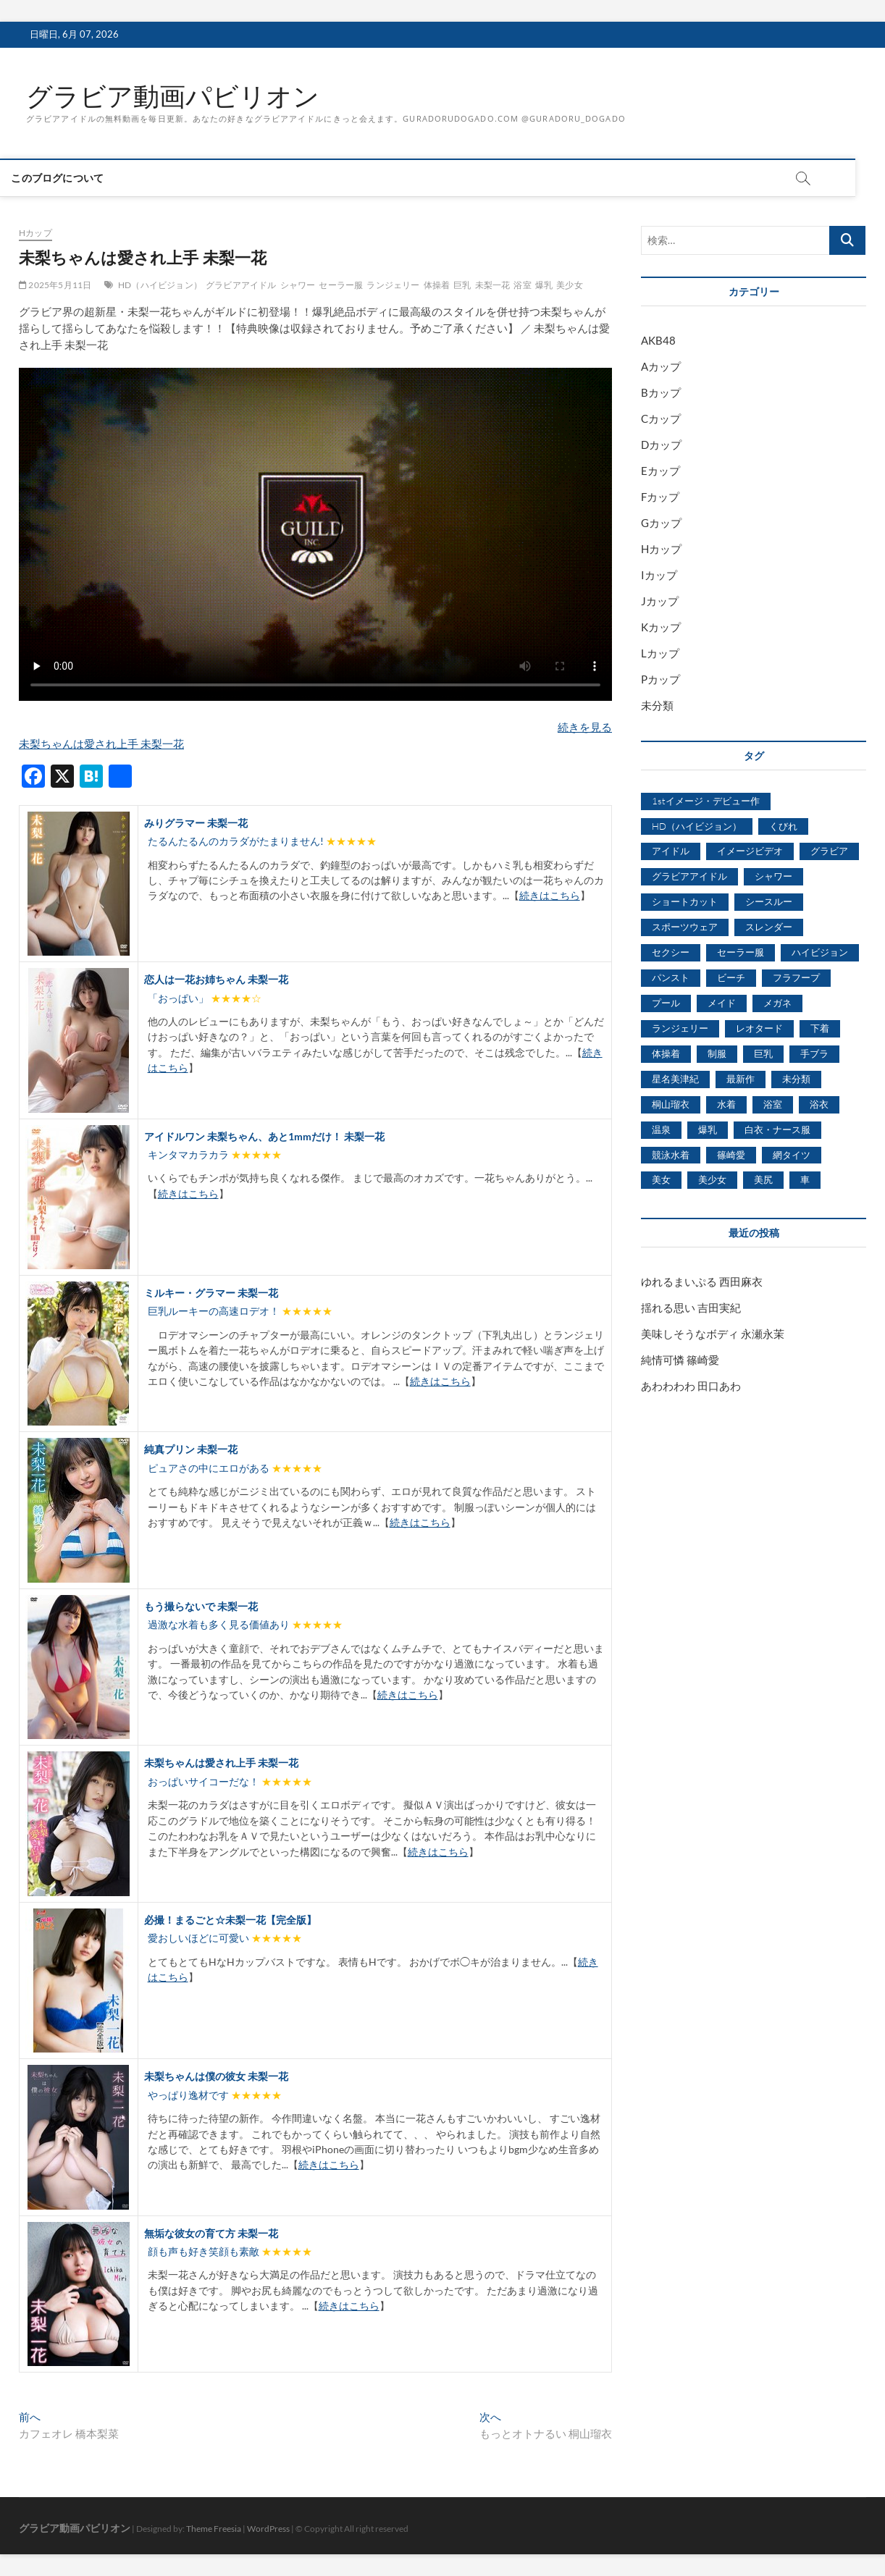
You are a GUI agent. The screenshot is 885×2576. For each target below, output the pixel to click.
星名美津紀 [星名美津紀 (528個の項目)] (675, 1079)
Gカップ (661, 522)
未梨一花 (493, 284)
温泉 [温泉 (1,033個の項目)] (661, 1129)
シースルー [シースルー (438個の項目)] (768, 901)
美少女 (569, 284)
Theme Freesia (213, 2528)
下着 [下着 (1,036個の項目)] (819, 1028)
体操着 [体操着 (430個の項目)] (666, 1053)
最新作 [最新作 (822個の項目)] (740, 1079)
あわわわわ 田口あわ (691, 1385)
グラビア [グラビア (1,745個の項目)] (829, 850)
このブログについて (72, 178)
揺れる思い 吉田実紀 (691, 1307)
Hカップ (35, 232)
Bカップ (661, 392)
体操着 (437, 284)
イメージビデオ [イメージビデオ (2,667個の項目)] (750, 850)
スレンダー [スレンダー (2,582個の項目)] (768, 927)
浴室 (522, 284)
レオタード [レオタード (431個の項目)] (759, 1028)
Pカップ (660, 679)
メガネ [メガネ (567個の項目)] (777, 1003)
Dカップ (661, 444)
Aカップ (661, 366)
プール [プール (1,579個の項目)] (666, 1003)
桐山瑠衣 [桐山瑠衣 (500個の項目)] (670, 1104)
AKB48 (658, 340)
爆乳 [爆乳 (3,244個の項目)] (707, 1129)
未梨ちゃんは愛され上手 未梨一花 (101, 743)
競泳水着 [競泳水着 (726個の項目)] (670, 1155)
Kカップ (661, 627)
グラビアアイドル (241, 284)
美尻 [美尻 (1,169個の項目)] (763, 1179)
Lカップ (660, 653)
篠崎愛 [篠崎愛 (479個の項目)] (731, 1155)
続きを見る (585, 726)
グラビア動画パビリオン (172, 96)
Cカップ (661, 418)
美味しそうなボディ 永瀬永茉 (712, 1333)
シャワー (298, 284)
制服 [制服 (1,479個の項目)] (717, 1053)
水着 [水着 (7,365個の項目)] (726, 1104)
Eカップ (660, 470)
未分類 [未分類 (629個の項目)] (796, 1079)
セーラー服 (341, 284)
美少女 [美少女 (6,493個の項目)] (712, 1179)
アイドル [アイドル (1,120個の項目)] (670, 850)
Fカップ (660, 496)
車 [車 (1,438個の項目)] (805, 1179)
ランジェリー (392, 284)
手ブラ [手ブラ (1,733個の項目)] (814, 1053)
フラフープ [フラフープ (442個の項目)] (796, 977)
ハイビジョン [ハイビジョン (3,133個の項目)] (820, 952)
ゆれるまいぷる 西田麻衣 (702, 1281)
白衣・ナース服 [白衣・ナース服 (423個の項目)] (777, 1129)
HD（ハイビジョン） (160, 284)
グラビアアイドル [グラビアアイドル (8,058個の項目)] (689, 876)
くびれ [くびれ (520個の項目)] (783, 826)
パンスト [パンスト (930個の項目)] (670, 977)
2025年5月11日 (55, 284)
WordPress (268, 2528)
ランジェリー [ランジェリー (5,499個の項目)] (680, 1028)
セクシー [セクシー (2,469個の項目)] (670, 952)
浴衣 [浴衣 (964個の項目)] (819, 1104)
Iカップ (659, 574)
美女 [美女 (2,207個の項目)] (661, 1179)
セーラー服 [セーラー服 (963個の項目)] (740, 952)
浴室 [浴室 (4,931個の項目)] (772, 1104)
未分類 (657, 705)
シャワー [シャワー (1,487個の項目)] (773, 876)
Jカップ (660, 600)
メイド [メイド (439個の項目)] (722, 1003)
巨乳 (462, 284)
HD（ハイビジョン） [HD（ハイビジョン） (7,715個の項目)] (697, 826)
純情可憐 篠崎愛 (680, 1359)
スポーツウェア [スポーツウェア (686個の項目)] (685, 927)
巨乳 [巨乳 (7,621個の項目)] (763, 1053)
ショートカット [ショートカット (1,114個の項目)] (685, 901)
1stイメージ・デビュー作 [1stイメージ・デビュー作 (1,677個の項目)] (706, 801)
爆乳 (544, 284)
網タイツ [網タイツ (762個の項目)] (791, 1155)
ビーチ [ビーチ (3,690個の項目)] (731, 977)
